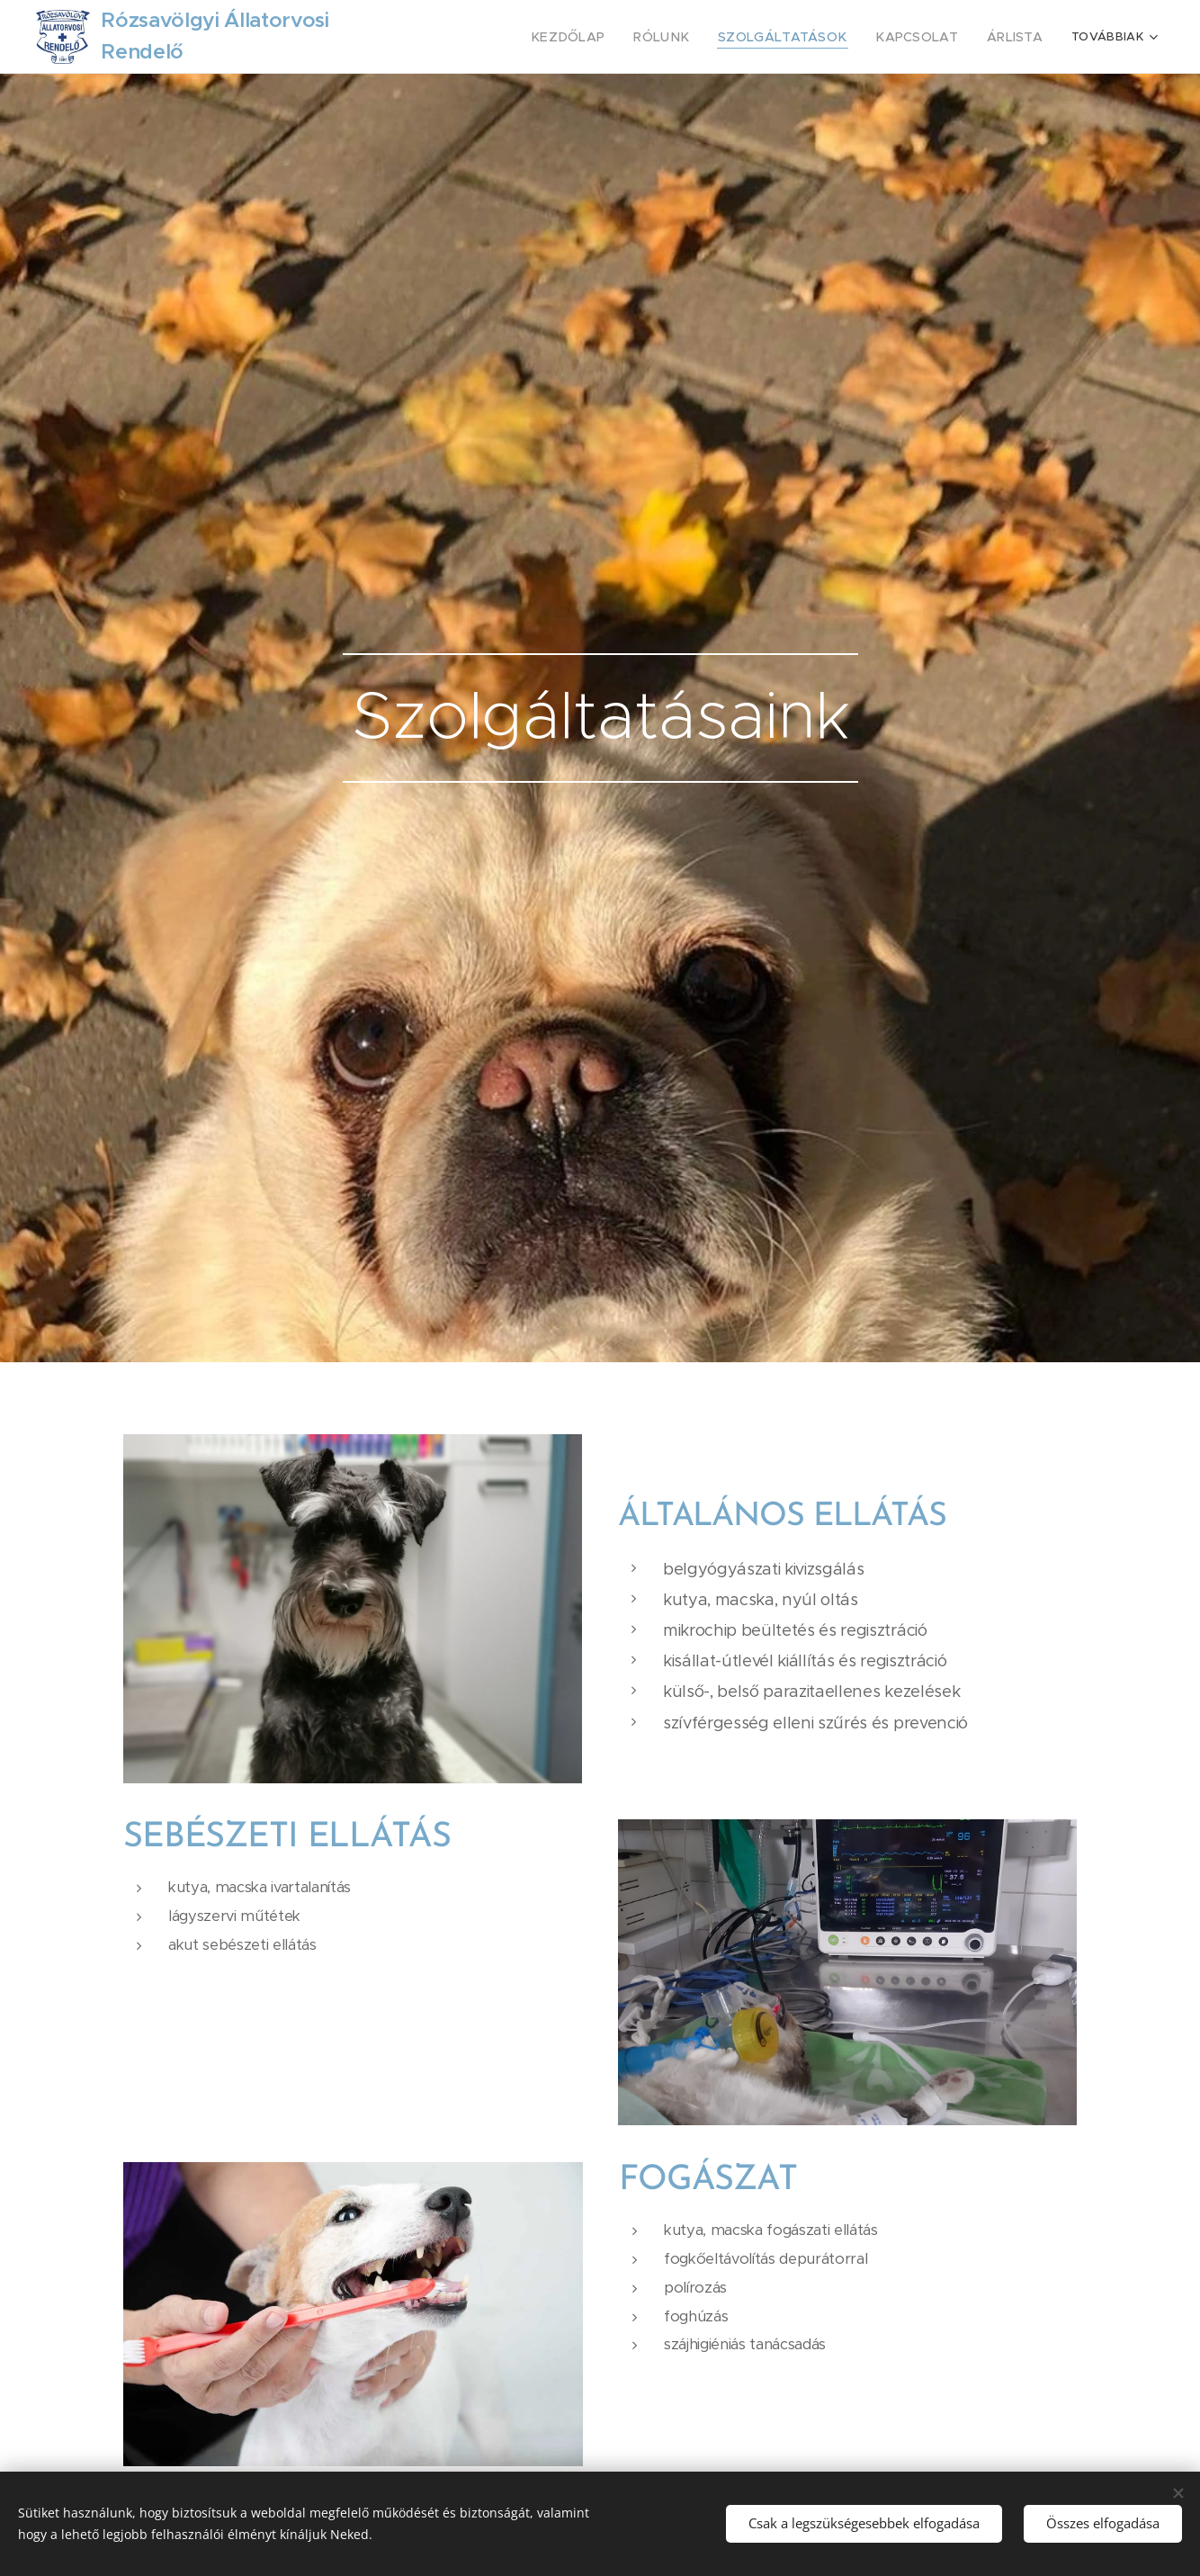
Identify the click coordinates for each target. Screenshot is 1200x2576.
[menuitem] (605, 36)
